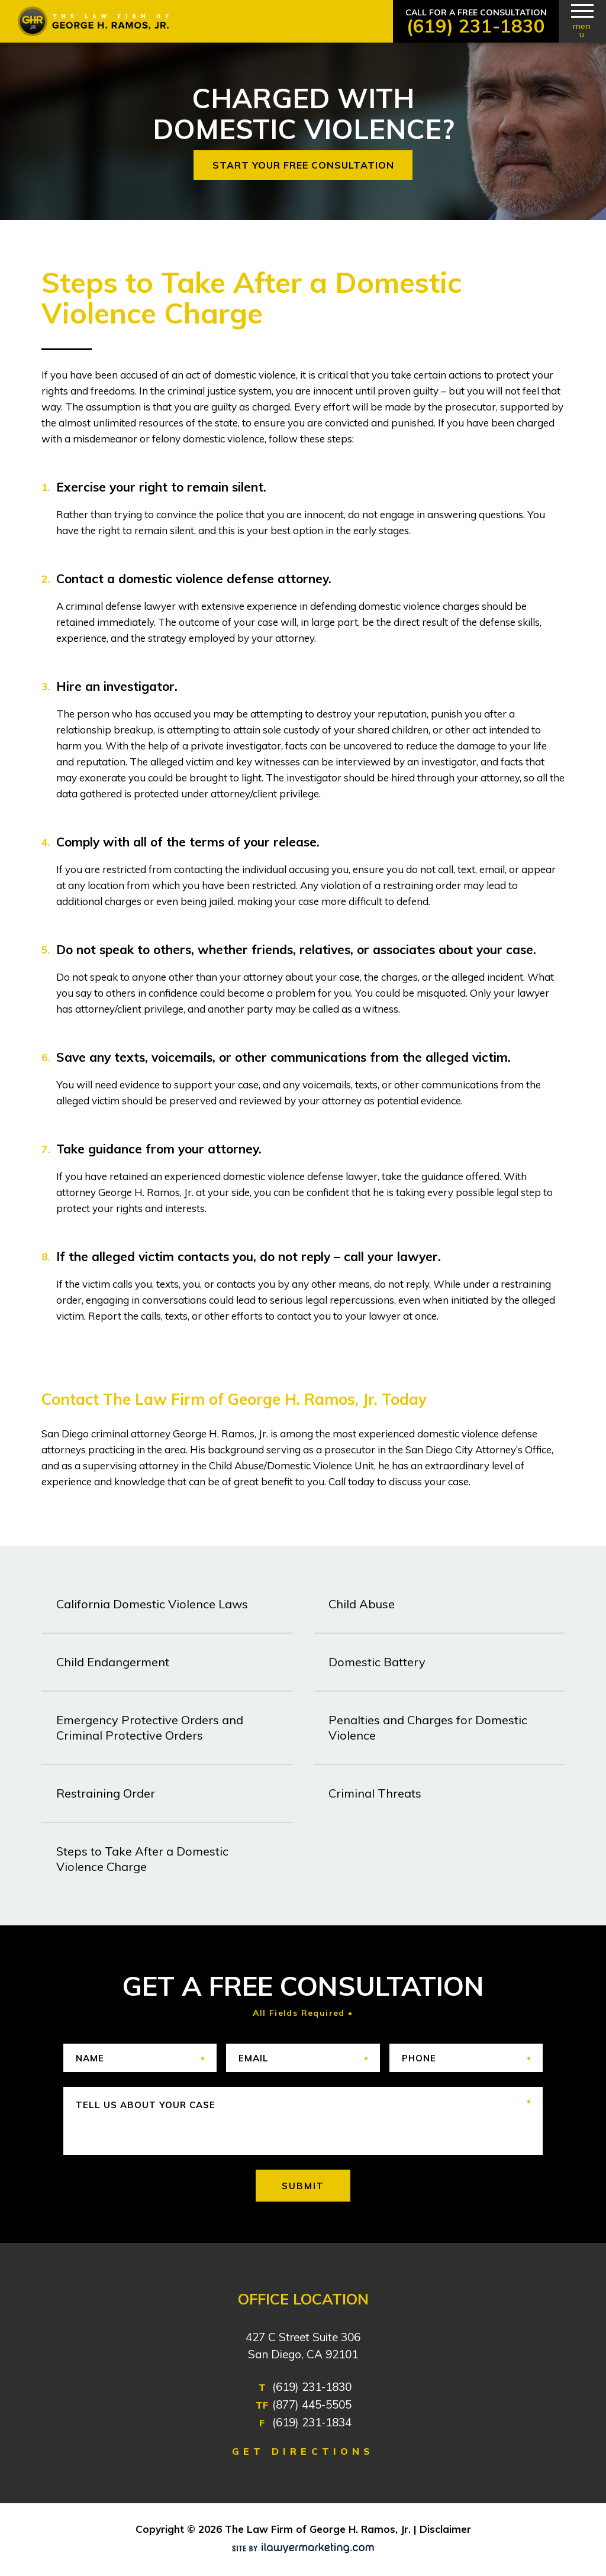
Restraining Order (105, 1793)
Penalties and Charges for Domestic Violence (427, 1727)
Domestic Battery (377, 1661)
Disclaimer (445, 2529)
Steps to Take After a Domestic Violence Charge (142, 1859)
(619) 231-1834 (312, 2422)
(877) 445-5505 (312, 2404)
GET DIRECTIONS (303, 2451)
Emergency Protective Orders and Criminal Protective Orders (149, 1727)
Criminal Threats (374, 1793)
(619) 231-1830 (476, 26)
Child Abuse (361, 1603)
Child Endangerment (112, 1661)
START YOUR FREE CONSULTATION (303, 165)
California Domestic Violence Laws (152, 1603)
